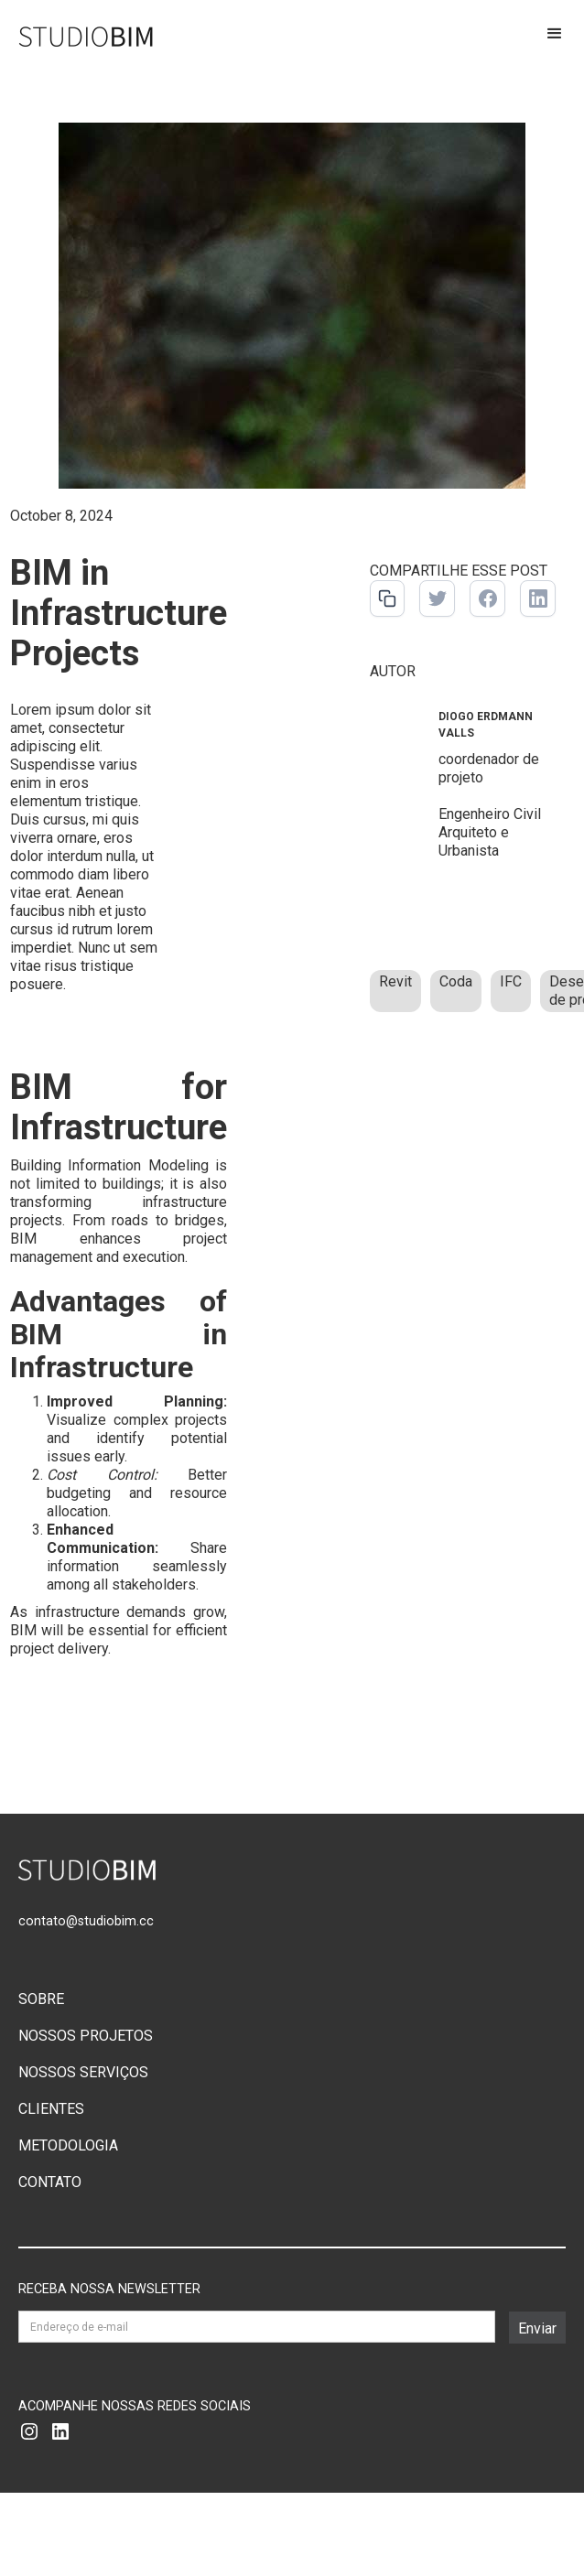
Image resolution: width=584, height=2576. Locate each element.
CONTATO (49, 2182)
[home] (78, 36)
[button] (554, 38)
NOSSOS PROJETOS (85, 2035)
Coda (455, 981)
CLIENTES (51, 2109)
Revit (395, 981)
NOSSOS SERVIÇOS (83, 2072)
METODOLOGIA (68, 2145)
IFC (511, 981)
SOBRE (41, 1999)
